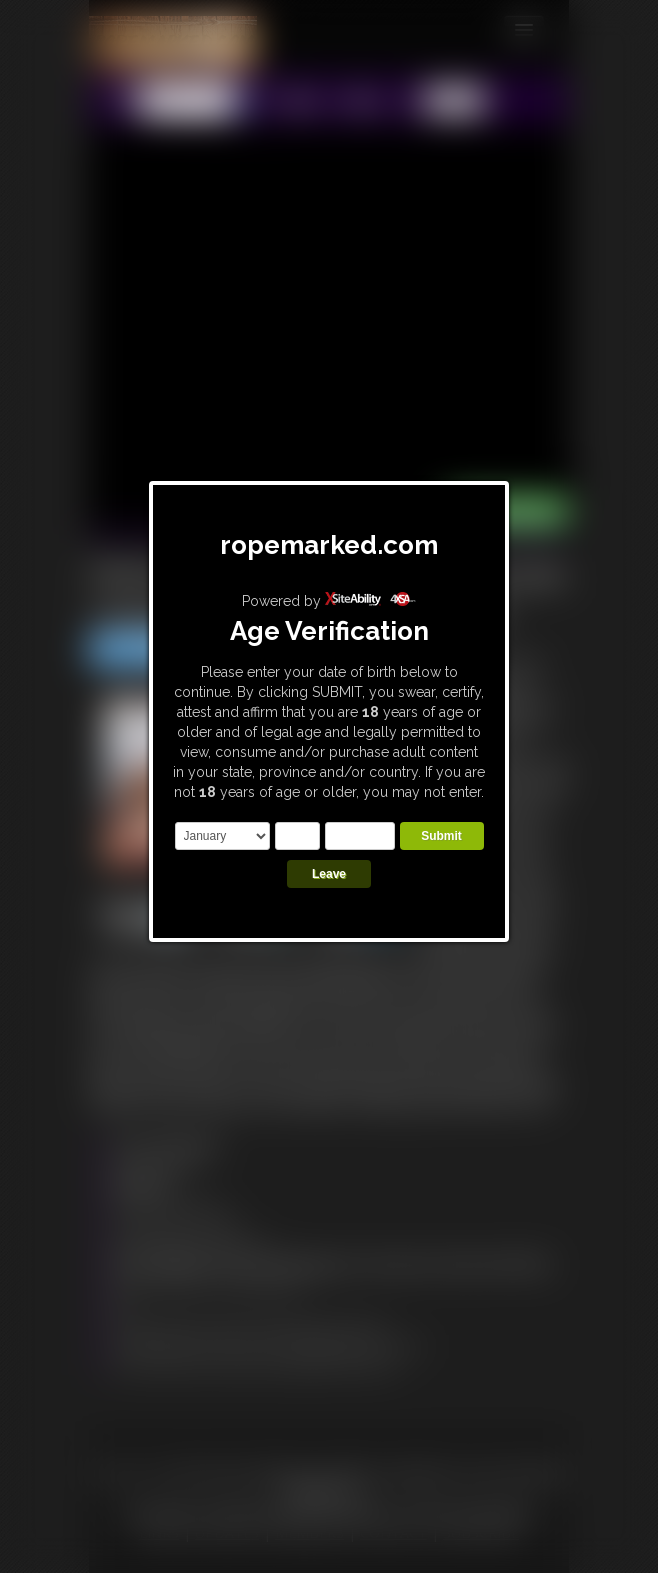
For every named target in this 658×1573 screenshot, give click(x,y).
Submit (441, 836)
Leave (329, 874)
